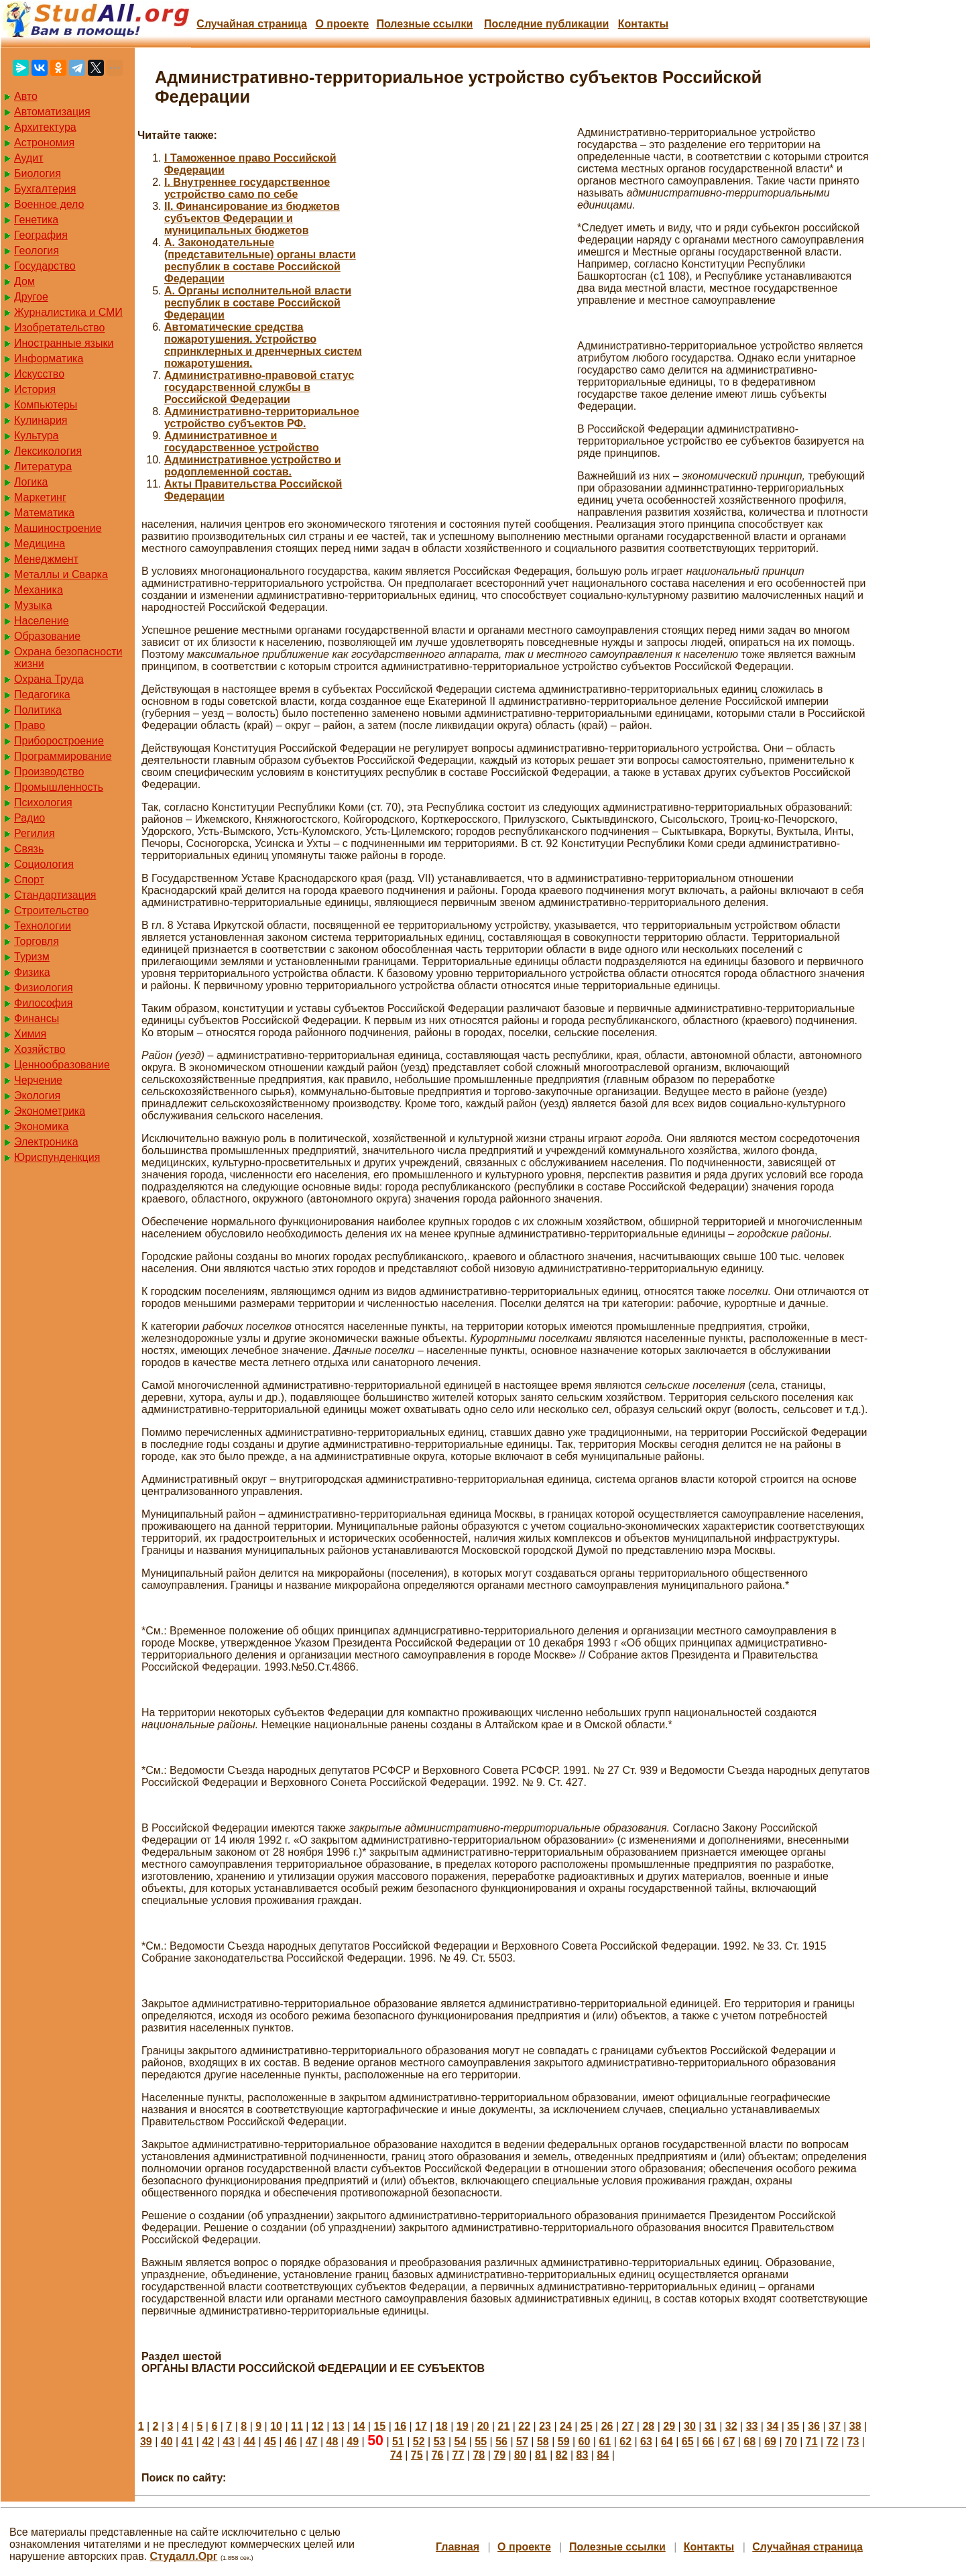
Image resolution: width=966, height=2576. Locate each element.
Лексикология (48, 451)
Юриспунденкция (57, 1157)
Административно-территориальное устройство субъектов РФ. (261, 417)
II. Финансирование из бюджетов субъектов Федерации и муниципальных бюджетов (252, 218)
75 (417, 2455)
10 (276, 2426)
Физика (32, 972)
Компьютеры (45, 404)
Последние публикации (546, 24)
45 (270, 2441)
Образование (47, 636)
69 (770, 2441)
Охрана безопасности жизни (68, 657)
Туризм (32, 956)
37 (835, 2426)
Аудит (29, 158)
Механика (38, 590)
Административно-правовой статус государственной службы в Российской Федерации (259, 387)
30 (690, 2426)
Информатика (48, 358)
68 (749, 2441)
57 (522, 2441)
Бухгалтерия (45, 188)
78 (479, 2455)
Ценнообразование (62, 1064)
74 (396, 2455)
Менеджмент (46, 559)
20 (483, 2426)
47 (312, 2441)
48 (332, 2441)
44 (249, 2441)
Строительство (51, 910)
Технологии (42, 926)
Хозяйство (40, 1049)
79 (499, 2455)
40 (167, 2441)
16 (400, 2426)
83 (583, 2455)
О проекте (342, 24)
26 (607, 2426)
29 (669, 2426)
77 (458, 2455)
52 (419, 2441)
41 (188, 2441)
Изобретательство (59, 327)
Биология (37, 173)
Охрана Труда (49, 679)
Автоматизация (52, 111)
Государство (45, 266)
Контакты (643, 24)
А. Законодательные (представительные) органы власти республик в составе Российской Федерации (260, 260)
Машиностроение (58, 528)
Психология (43, 802)
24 (566, 2426)
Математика (44, 512)
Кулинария (40, 420)
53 (440, 2441)
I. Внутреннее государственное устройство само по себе (247, 188)
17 (421, 2426)
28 (648, 2426)
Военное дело (49, 204)
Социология (44, 864)
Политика (38, 710)
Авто (26, 96)
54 (461, 2441)
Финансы (36, 1018)
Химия (30, 1034)
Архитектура (45, 127)
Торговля (36, 941)
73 (853, 2441)
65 (688, 2441)
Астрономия (44, 142)
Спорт (29, 879)
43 (229, 2441)
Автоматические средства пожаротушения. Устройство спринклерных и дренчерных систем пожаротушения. (263, 345)
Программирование (63, 756)
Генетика (36, 219)
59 (564, 2441)
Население (41, 620)
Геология (36, 250)
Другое (31, 296)
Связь (29, 848)
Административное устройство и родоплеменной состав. (252, 466)
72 (833, 2441)
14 (359, 2426)
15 (379, 2426)
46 (291, 2441)
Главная (457, 2547)
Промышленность (58, 787)
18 (442, 2426)
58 (543, 2441)
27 (628, 2426)
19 (463, 2426)
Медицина (39, 543)
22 (524, 2426)
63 (646, 2441)
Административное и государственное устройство (241, 441)
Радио (29, 818)
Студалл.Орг (184, 2556)
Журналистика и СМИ (68, 312)
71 (812, 2441)
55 (481, 2441)
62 (625, 2441)
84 (603, 2455)
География (41, 235)
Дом (24, 281)
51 (398, 2441)
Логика (31, 482)
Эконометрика (49, 1111)
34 (772, 2426)
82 (562, 2455)
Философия (43, 1003)
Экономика (41, 1126)
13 (339, 2426)
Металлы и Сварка (61, 574)
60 (585, 2441)
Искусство (39, 374)
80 (520, 2455)
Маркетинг (40, 497)
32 (731, 2426)
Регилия (34, 833)
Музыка (33, 605)
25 (587, 2426)
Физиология (43, 987)
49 (353, 2441)
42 (208, 2441)
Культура (36, 435)
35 (793, 2426)
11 (297, 2426)
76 (438, 2455)
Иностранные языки (63, 343)
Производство (49, 771)
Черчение (38, 1080)
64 (667, 2441)
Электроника (46, 1141)
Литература (43, 466)
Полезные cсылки (424, 24)
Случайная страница (251, 24)
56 (501, 2441)
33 (752, 2426)
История (35, 389)
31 (711, 2426)
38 (855, 2426)
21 (504, 2426)
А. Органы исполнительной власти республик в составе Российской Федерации (257, 303)
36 (814, 2426)
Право (30, 725)
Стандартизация (55, 895)
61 (605, 2441)
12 (318, 2426)
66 (709, 2441)
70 (791, 2441)
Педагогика (42, 694)
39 (146, 2441)
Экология (37, 1095)
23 (545, 2426)
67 (729, 2441)
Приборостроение (59, 740)
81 (541, 2455)
